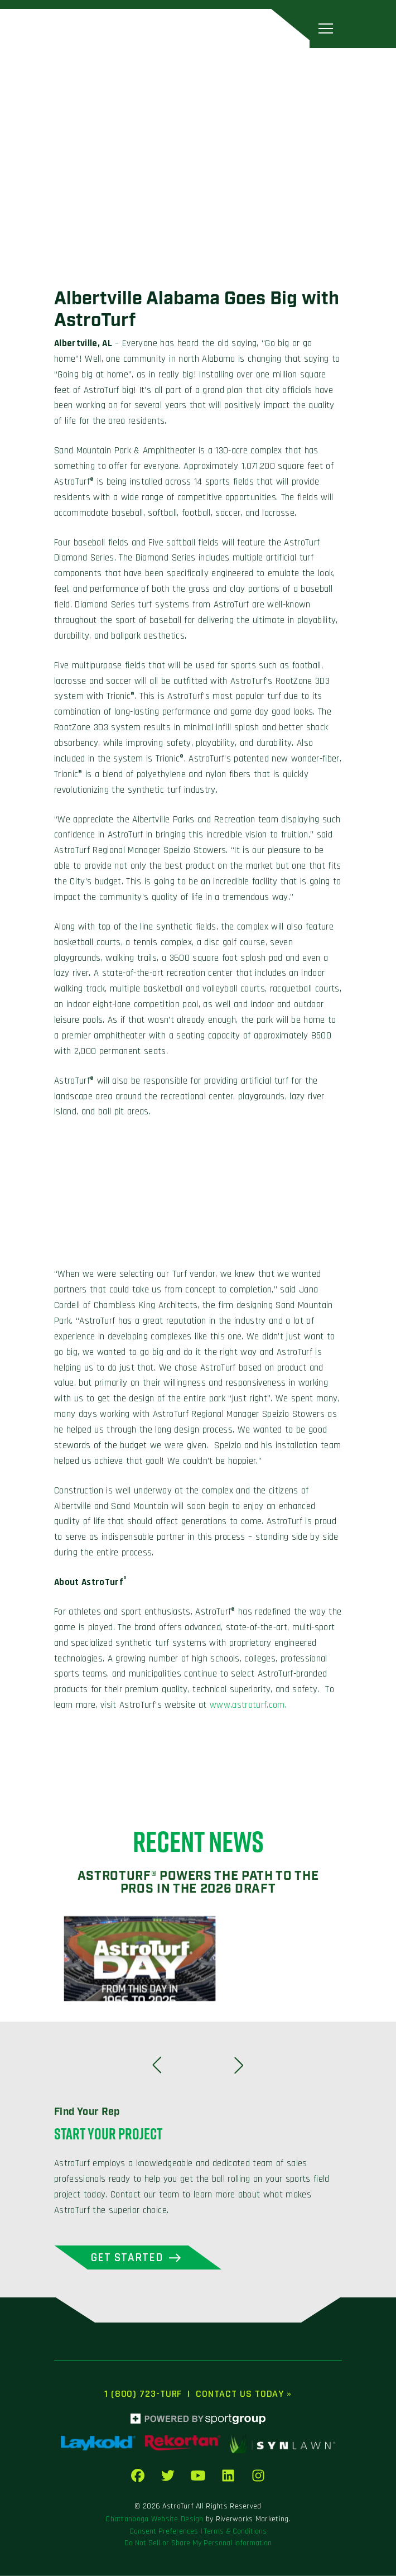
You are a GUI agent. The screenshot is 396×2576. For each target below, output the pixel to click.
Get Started (127, 2257)
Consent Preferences (163, 2531)
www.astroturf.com (247, 1705)
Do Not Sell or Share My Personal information (198, 2543)
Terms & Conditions (235, 2531)
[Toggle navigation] (326, 28)
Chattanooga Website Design (154, 2519)
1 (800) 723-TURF (143, 2393)
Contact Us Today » (244, 2393)
